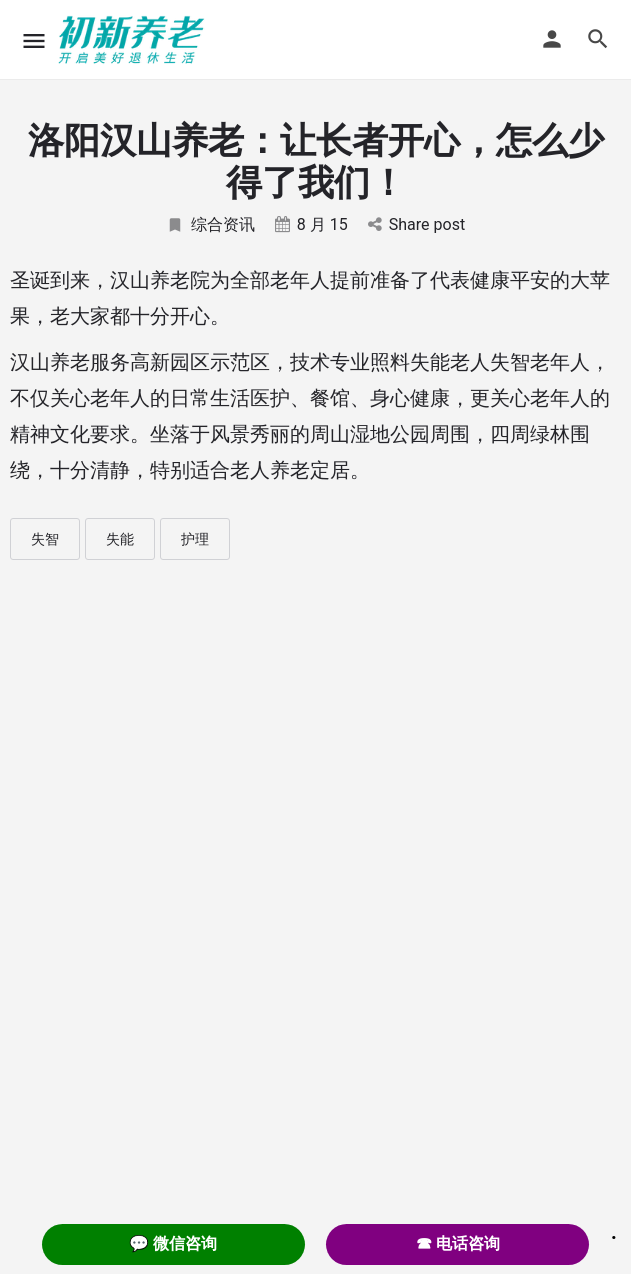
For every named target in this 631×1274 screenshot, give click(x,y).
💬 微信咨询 (173, 1243)
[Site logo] (134, 40)
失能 (120, 539)
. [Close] (614, 1231)
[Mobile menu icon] (34, 40)
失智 (45, 539)
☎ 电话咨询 (458, 1243)
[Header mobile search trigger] (598, 39)
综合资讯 (210, 224)
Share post (416, 224)
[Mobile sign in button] (552, 39)
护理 (195, 539)
